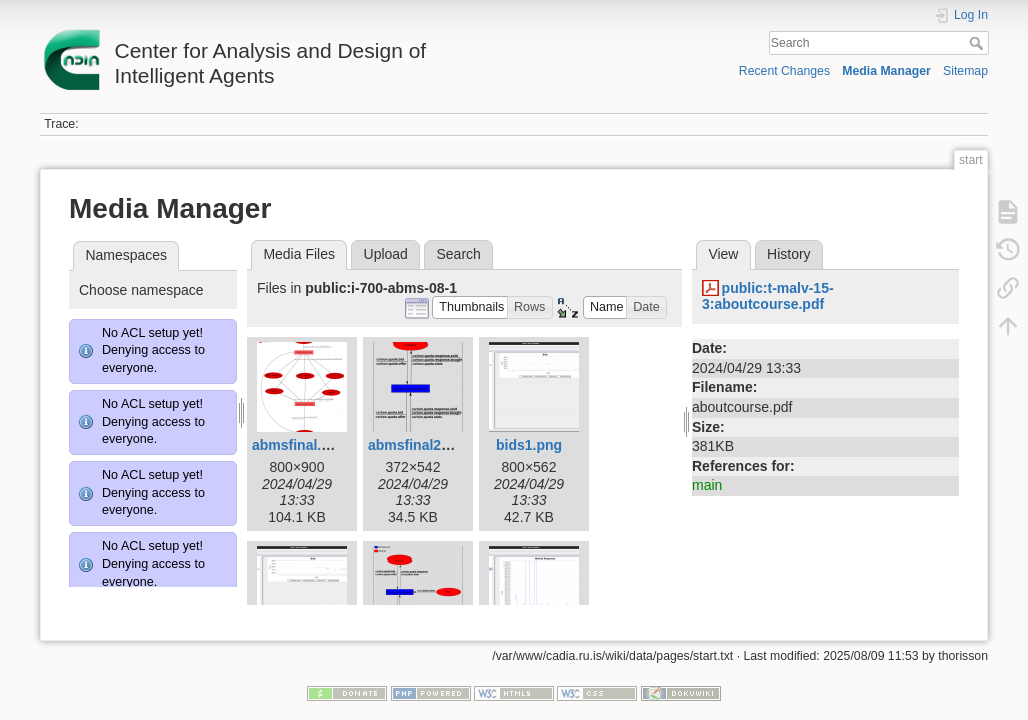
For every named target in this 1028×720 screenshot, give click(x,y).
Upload (386, 254)
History (789, 254)
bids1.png (529, 445)
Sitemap (965, 71)
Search (978, 43)
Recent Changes (784, 71)
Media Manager (886, 71)
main (707, 485)
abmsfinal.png (299, 445)
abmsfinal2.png (419, 445)
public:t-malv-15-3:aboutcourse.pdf (768, 296)
